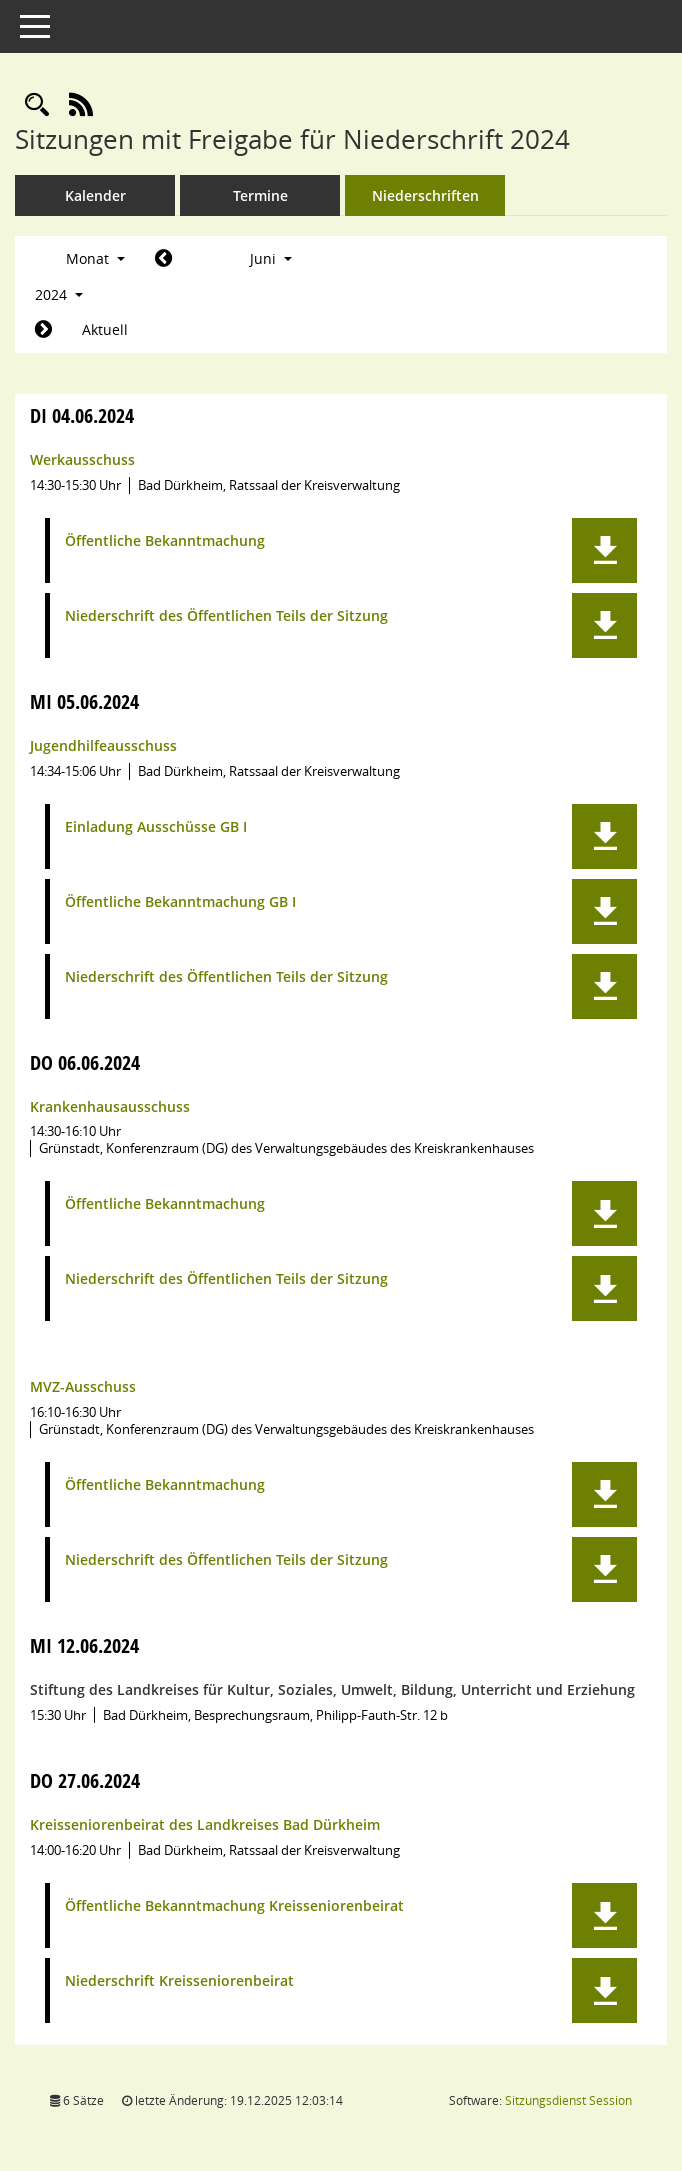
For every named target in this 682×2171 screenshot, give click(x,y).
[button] (604, 550)
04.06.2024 (82, 415)
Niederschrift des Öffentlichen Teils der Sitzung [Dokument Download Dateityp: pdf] (226, 616)
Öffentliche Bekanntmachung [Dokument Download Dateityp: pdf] (165, 541)
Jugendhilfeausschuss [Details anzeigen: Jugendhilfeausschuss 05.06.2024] (103, 745)
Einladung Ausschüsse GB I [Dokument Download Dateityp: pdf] (156, 827)
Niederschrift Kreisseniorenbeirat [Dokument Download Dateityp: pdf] (179, 1981)
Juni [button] (271, 258)
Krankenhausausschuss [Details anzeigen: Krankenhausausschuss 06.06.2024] (110, 1106)
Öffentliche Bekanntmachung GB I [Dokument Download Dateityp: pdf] (180, 902)
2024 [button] (59, 294)
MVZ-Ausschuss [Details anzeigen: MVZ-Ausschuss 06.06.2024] (83, 1386)
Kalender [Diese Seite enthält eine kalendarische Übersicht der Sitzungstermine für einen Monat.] (95, 195)
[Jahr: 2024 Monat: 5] (163, 259)
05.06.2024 (84, 701)
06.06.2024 (85, 1062)
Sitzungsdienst (568, 2100)
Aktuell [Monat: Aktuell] (105, 329)
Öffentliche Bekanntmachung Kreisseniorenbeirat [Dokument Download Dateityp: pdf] (234, 1906)
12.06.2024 (84, 1645)
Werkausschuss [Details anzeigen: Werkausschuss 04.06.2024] (82, 459)
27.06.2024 (85, 1780)
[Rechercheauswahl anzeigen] (37, 105)
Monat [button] (95, 258)
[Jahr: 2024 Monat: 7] (43, 330)
